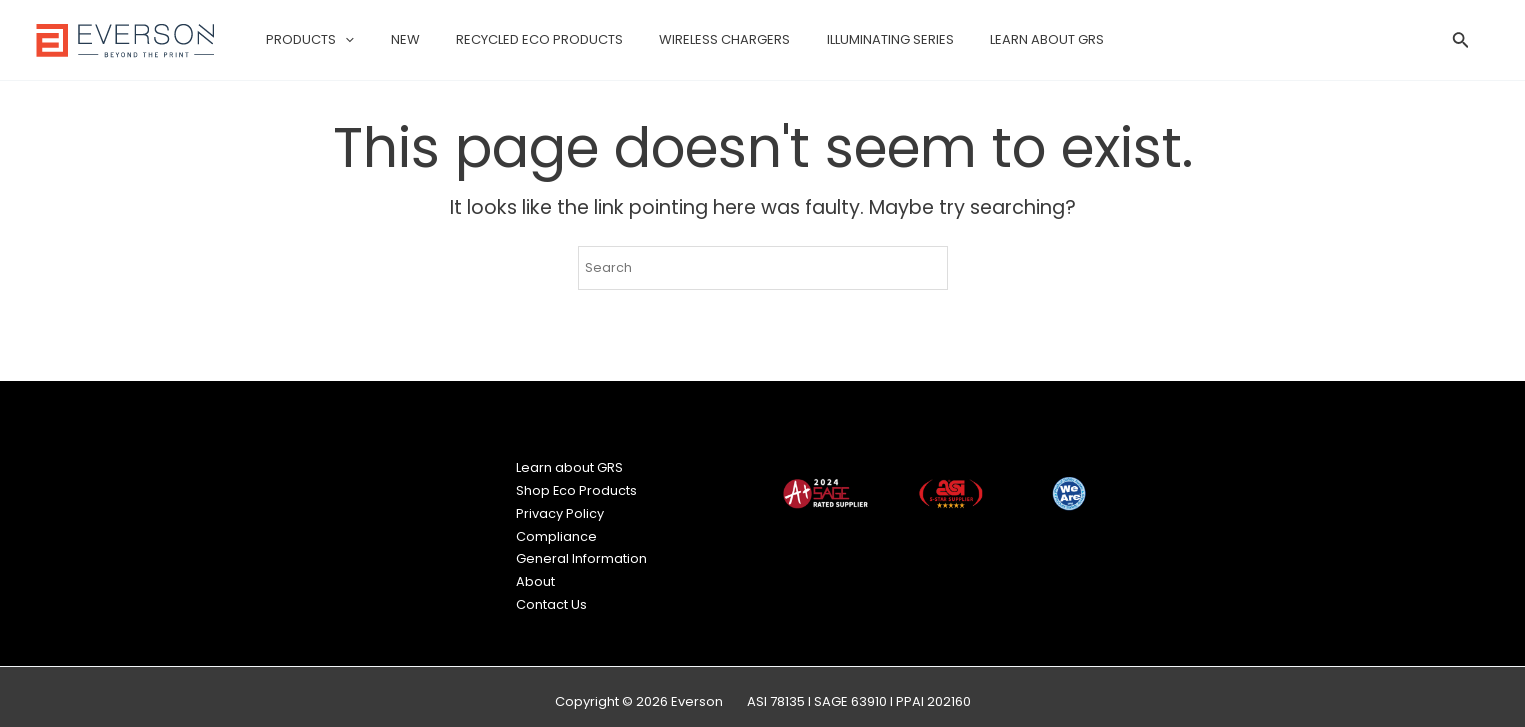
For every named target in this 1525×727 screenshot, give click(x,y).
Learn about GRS (569, 466)
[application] (340, 40)
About (535, 574)
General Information (581, 552)
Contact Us (551, 595)
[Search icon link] (1461, 43)
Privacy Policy (560, 509)
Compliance (556, 531)
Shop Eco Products (577, 488)
